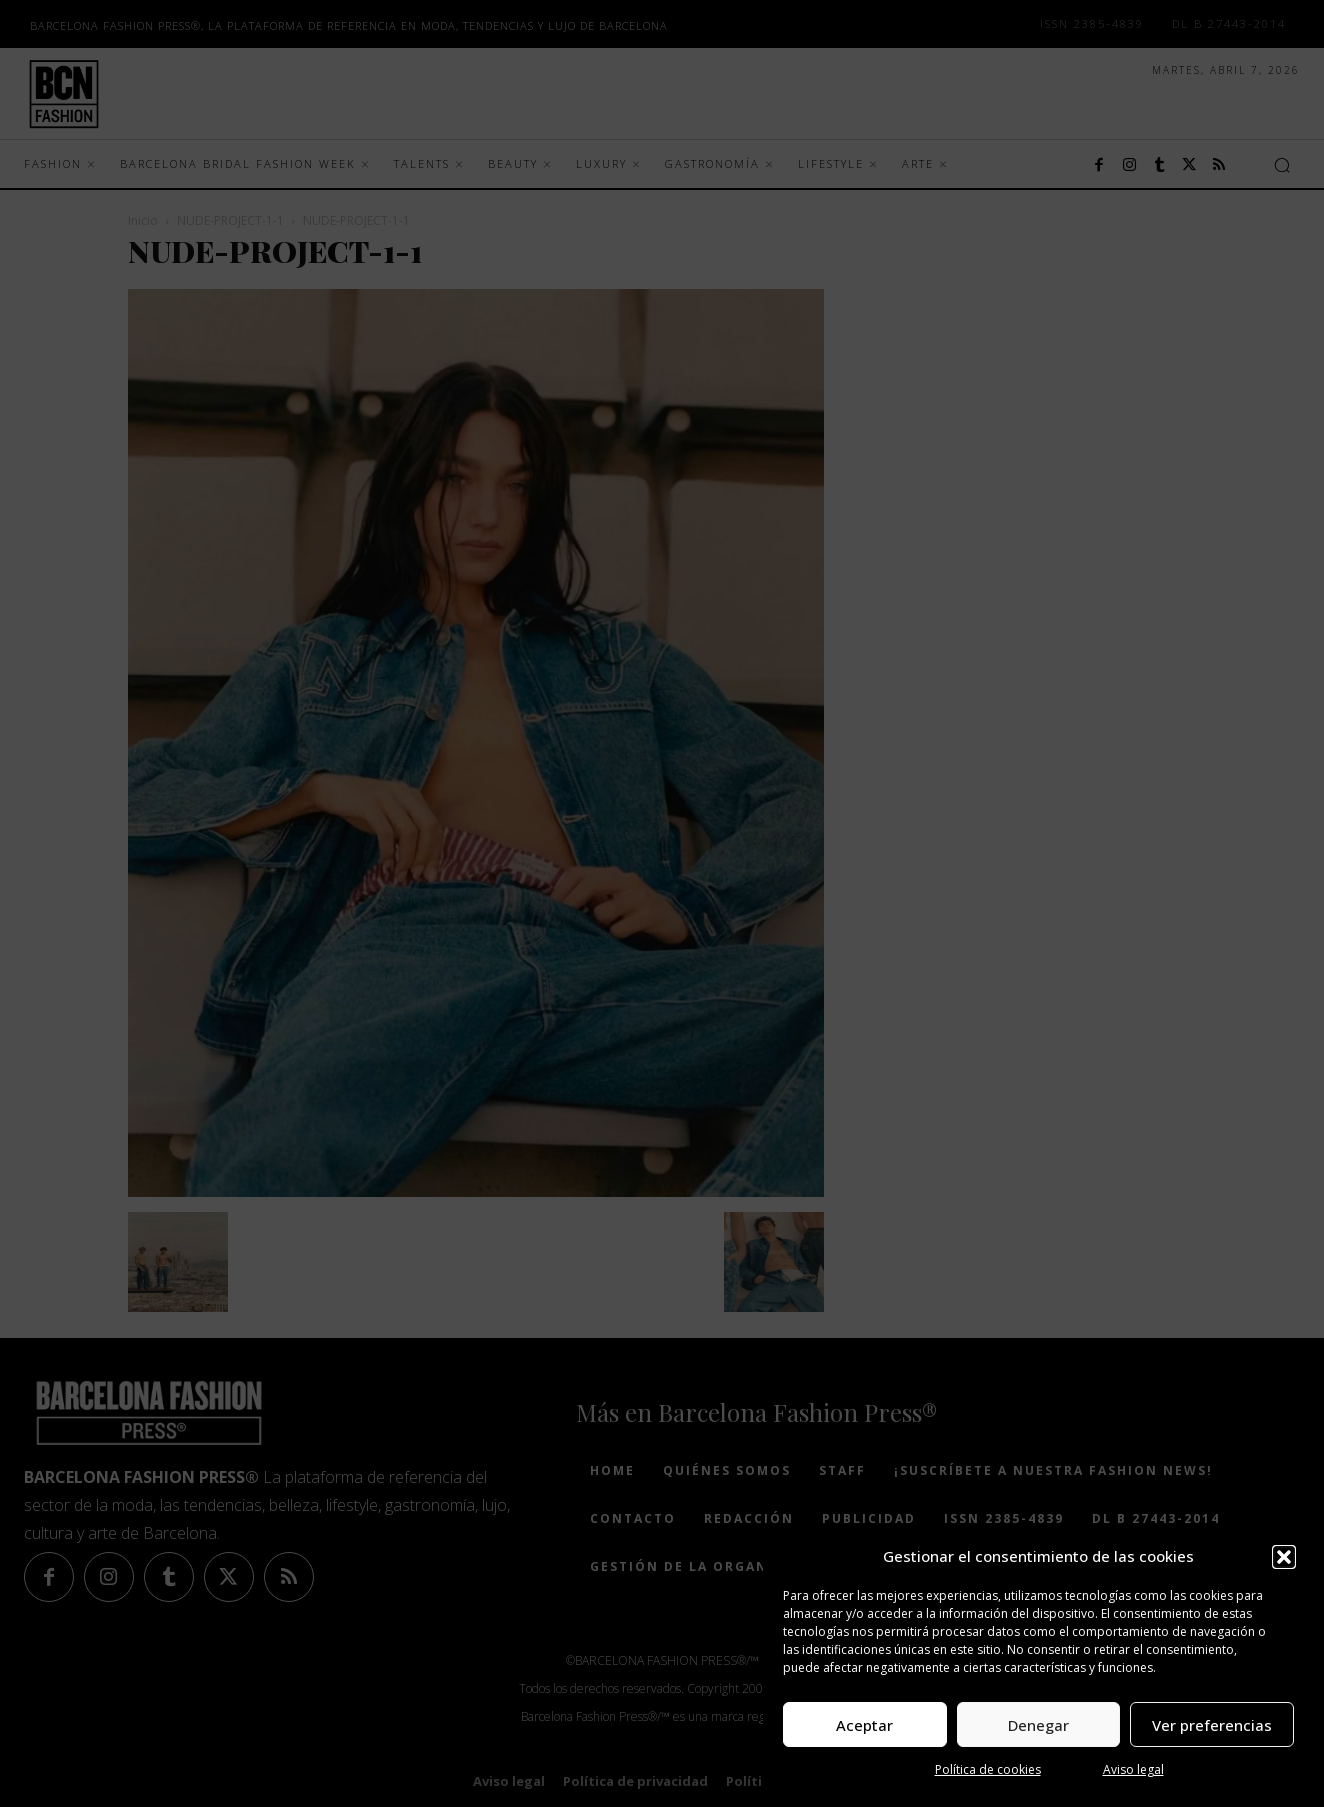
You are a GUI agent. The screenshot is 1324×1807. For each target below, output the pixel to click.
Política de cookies (988, 1769)
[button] (1284, 1557)
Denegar (1038, 1725)
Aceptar (864, 1725)
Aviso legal (1133, 1769)
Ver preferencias (1212, 1725)
